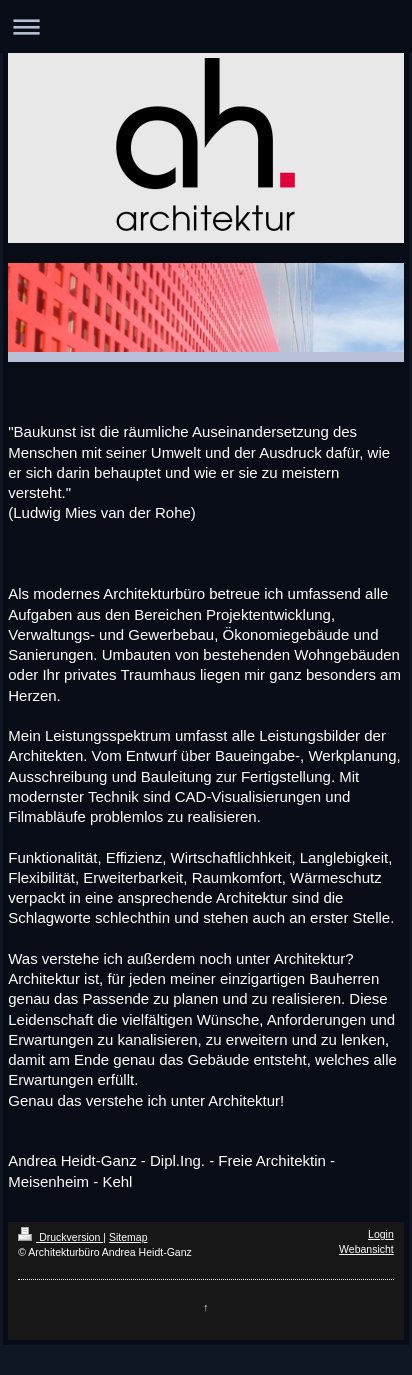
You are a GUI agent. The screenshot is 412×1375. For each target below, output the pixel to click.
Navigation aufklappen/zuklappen (206, 26)
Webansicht (366, 1249)
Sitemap (128, 1237)
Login (381, 1234)
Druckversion (60, 1237)
